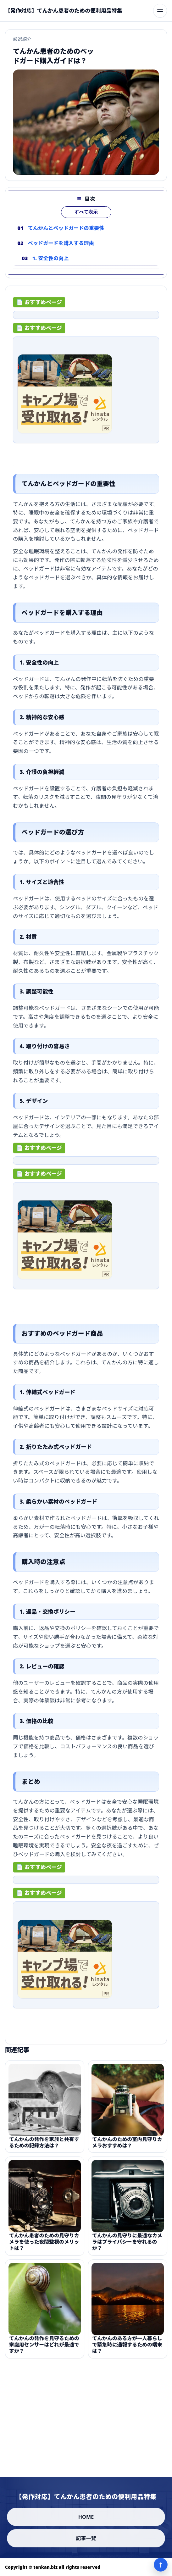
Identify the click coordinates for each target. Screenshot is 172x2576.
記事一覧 (86, 2538)
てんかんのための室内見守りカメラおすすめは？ (127, 2146)
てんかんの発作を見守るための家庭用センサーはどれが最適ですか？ (44, 2349)
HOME (86, 2516)
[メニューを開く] (160, 11)
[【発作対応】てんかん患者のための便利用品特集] (63, 11)
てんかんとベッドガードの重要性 (66, 228)
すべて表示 (86, 211)
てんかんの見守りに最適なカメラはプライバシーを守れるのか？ (127, 2246)
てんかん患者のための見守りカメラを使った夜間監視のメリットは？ (44, 2246)
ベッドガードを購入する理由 (61, 243)
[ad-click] (86, 317)
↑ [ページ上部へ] (161, 2564)
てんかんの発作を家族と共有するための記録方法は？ (44, 2146)
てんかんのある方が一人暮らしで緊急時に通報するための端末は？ (127, 2349)
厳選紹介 (22, 39)
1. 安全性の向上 (50, 258)
